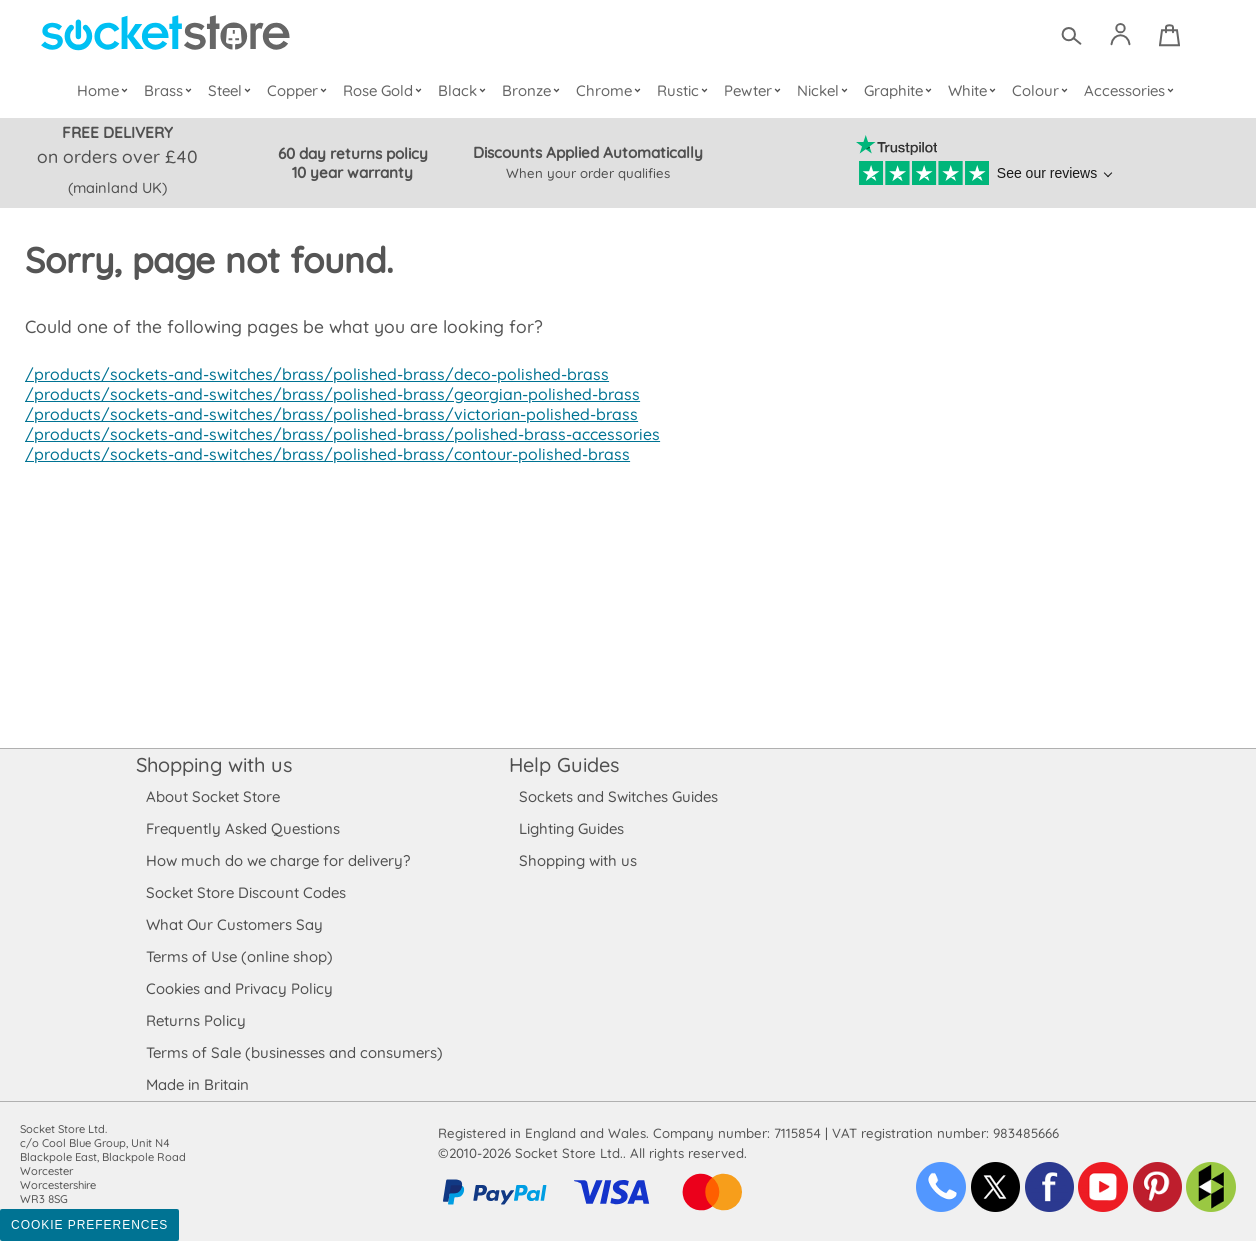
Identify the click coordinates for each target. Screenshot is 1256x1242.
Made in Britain (198, 1085)
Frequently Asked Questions (242, 829)
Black (465, 90)
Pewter (754, 90)
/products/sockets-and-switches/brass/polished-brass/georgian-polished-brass (323, 395)
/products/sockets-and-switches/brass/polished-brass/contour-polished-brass (319, 455)
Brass (172, 90)
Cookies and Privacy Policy (239, 989)
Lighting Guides (572, 829)
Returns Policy (195, 1021)
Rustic (684, 90)
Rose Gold (387, 90)
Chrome (611, 90)
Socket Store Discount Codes (245, 893)
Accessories (1130, 90)
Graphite (899, 90)
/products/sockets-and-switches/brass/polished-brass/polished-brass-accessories (333, 435)
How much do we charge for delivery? (277, 861)
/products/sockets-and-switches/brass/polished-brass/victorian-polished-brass (322, 415)
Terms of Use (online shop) (239, 957)
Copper (300, 90)
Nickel (824, 90)
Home (106, 90)
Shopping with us (214, 765)
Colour (1041, 90)
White (974, 90)
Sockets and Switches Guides (619, 797)
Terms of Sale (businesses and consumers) (293, 1053)
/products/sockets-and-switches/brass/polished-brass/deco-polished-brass (308, 375)
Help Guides (564, 765)
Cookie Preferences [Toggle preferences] (89, 1226)
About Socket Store (212, 797)
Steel (232, 90)
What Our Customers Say (234, 925)
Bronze (533, 90)
